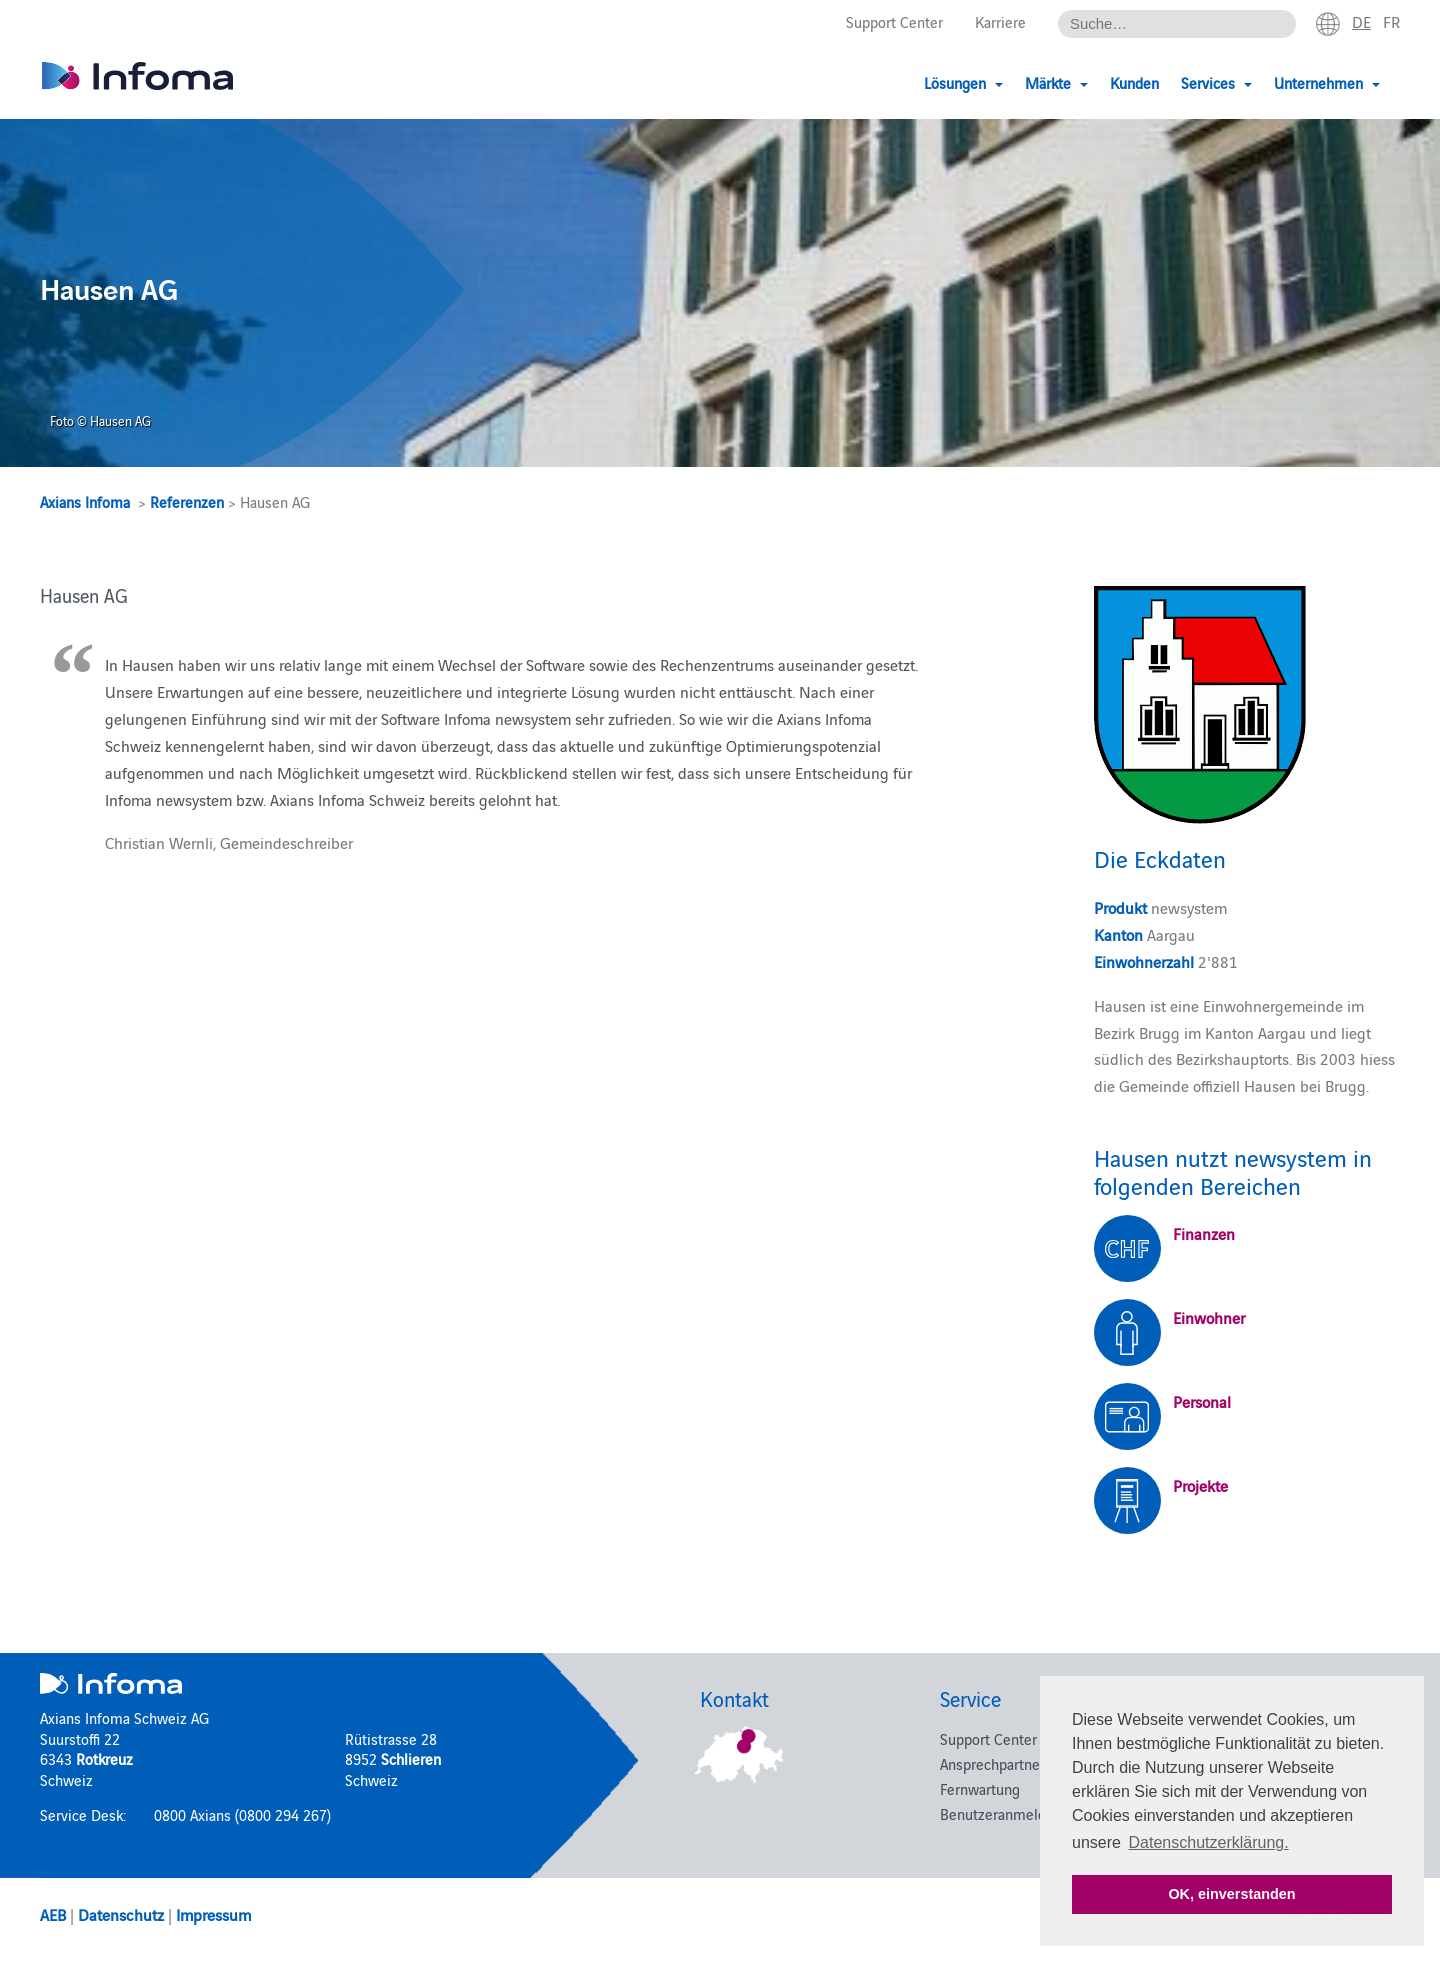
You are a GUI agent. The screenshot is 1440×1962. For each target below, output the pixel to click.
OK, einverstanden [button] (1231, 1894)
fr (1391, 21)
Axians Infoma (85, 501)
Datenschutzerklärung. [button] (1209, 1842)
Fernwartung (980, 1788)
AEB (53, 1914)
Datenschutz (121, 1914)
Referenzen (187, 501)
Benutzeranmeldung (1005, 1813)
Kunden (1134, 82)
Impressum (213, 1914)
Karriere (1000, 21)
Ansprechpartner (992, 1763)
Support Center (894, 21)
